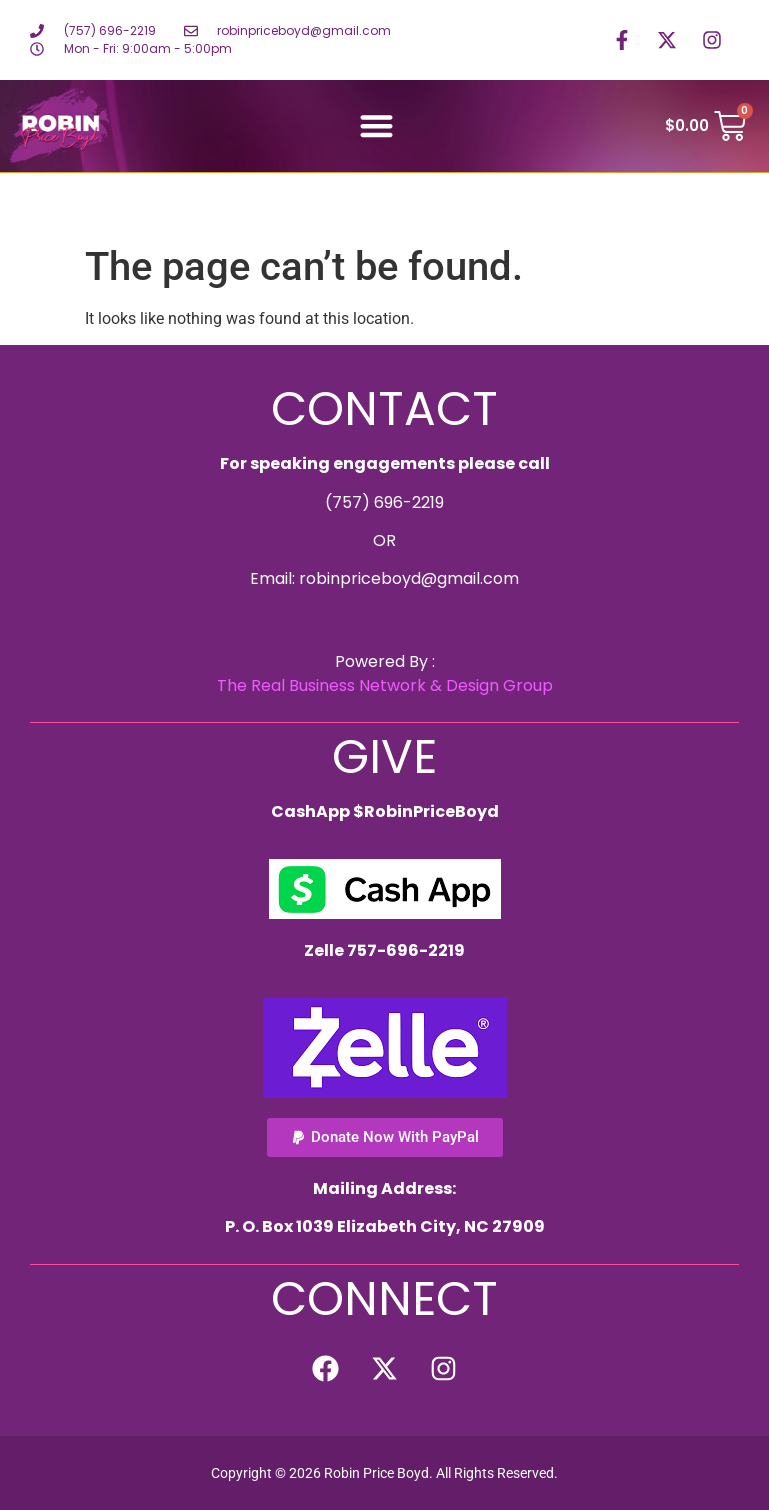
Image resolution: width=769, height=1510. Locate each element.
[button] (376, 126)
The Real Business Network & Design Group (385, 685)
